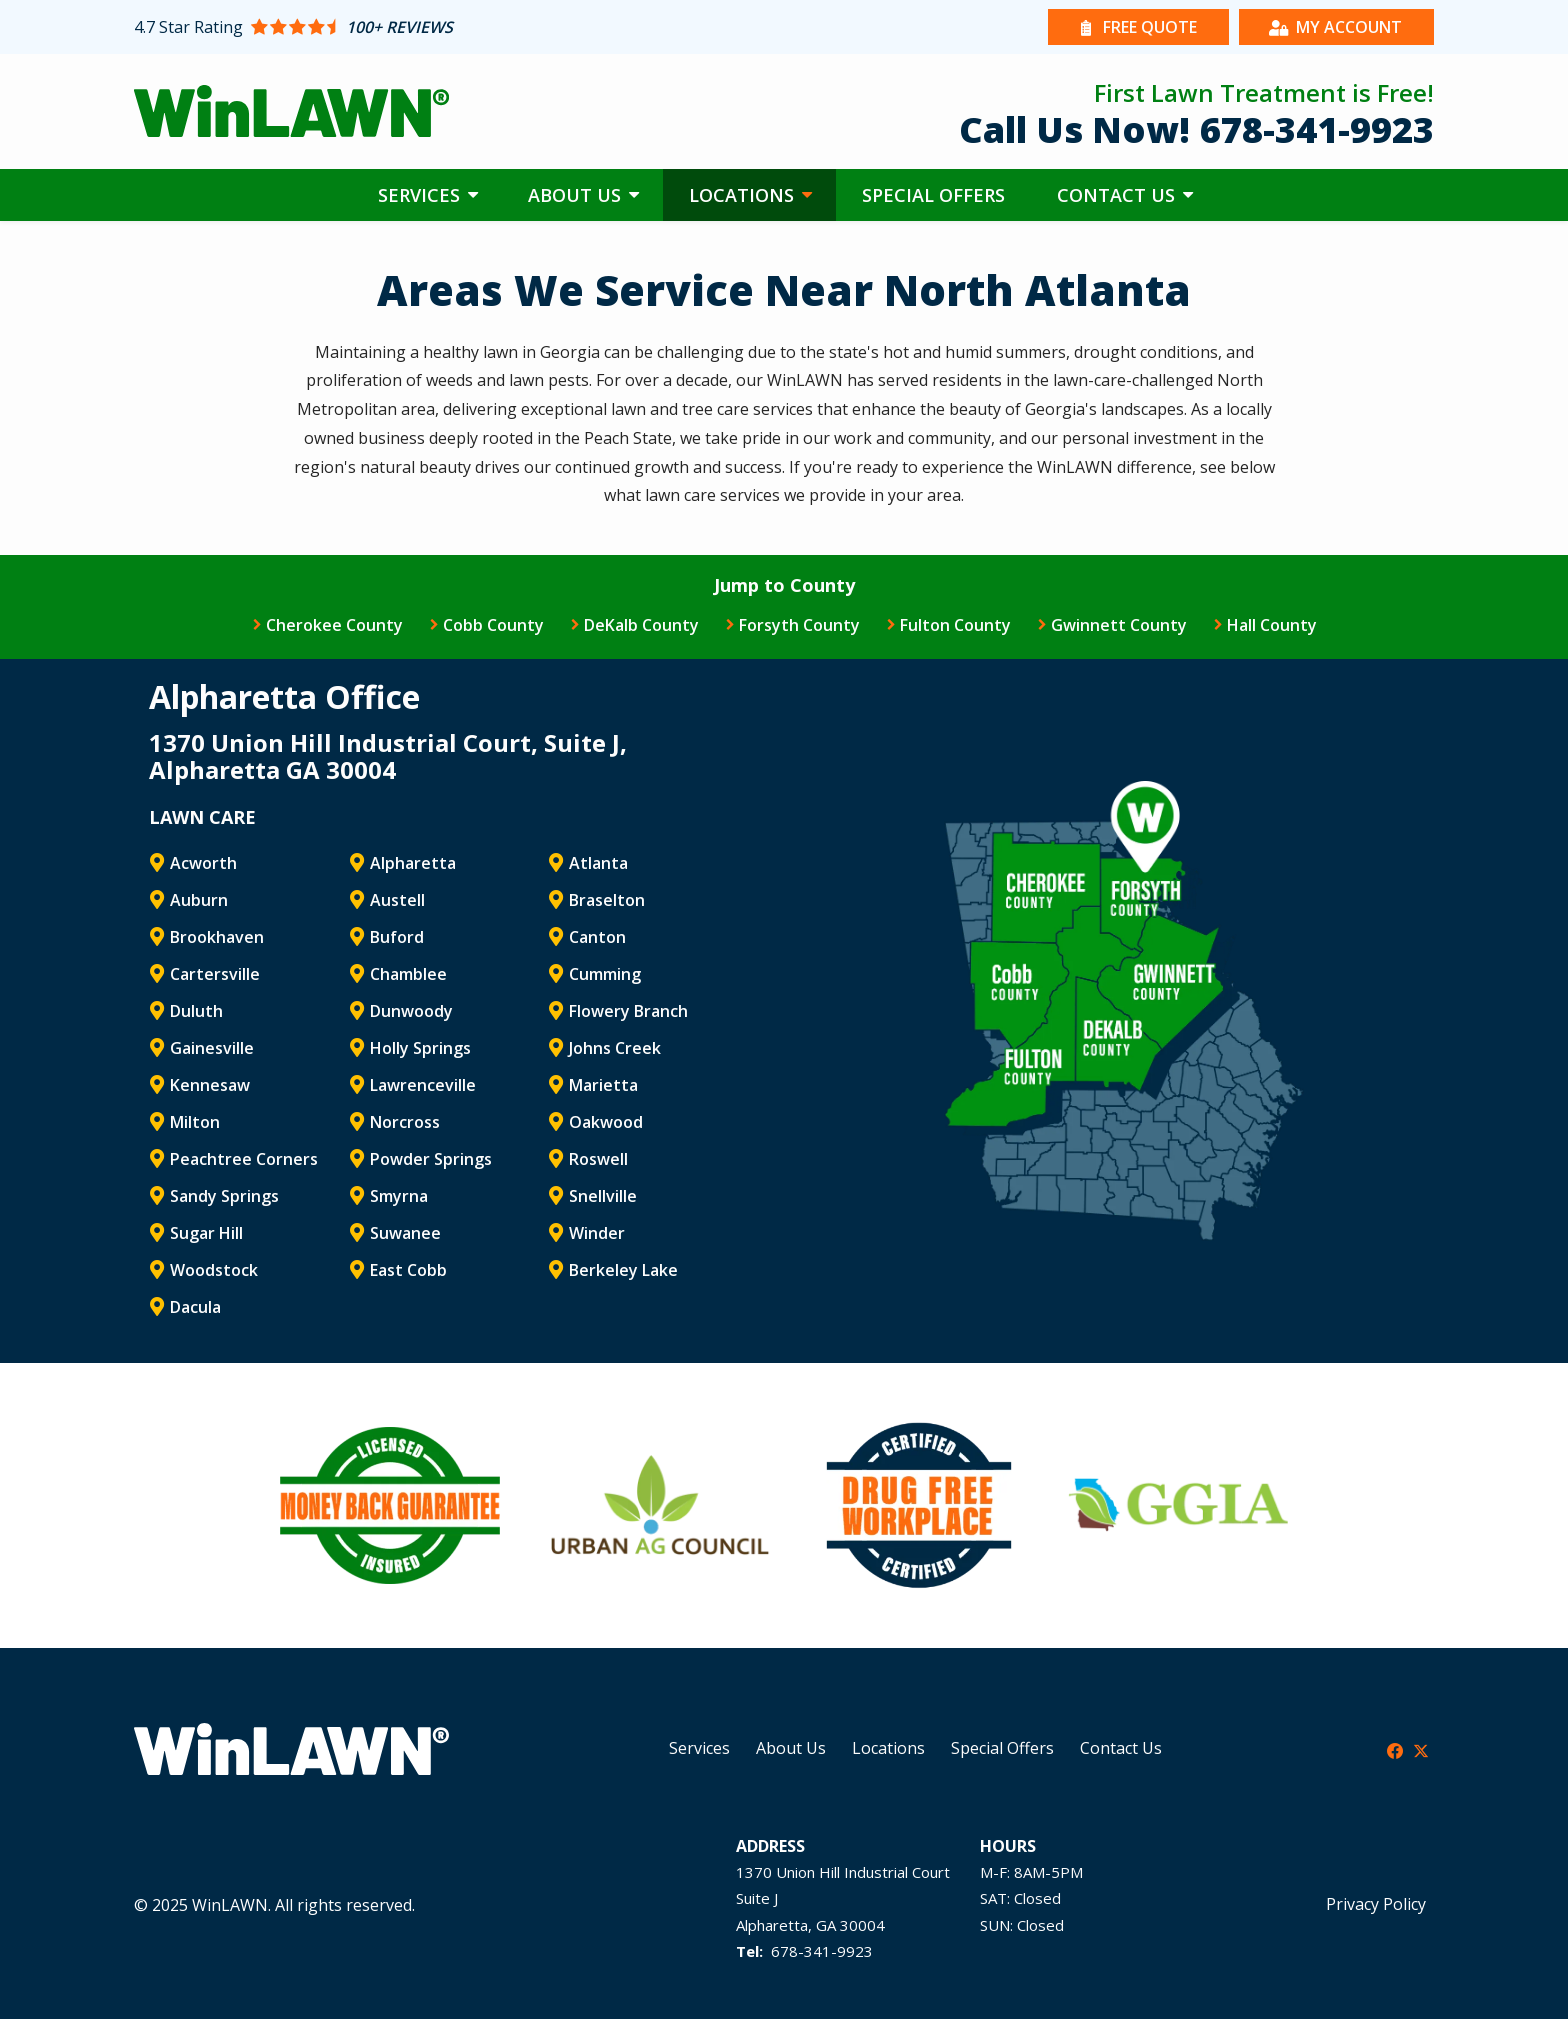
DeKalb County (641, 625)
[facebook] (1395, 1749)
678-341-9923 (822, 1951)
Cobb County (493, 625)
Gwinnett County (1119, 625)
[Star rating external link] (459, 27)
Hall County (1272, 625)
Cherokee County (334, 625)
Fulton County (955, 625)
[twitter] (1421, 1749)
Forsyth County (799, 625)
